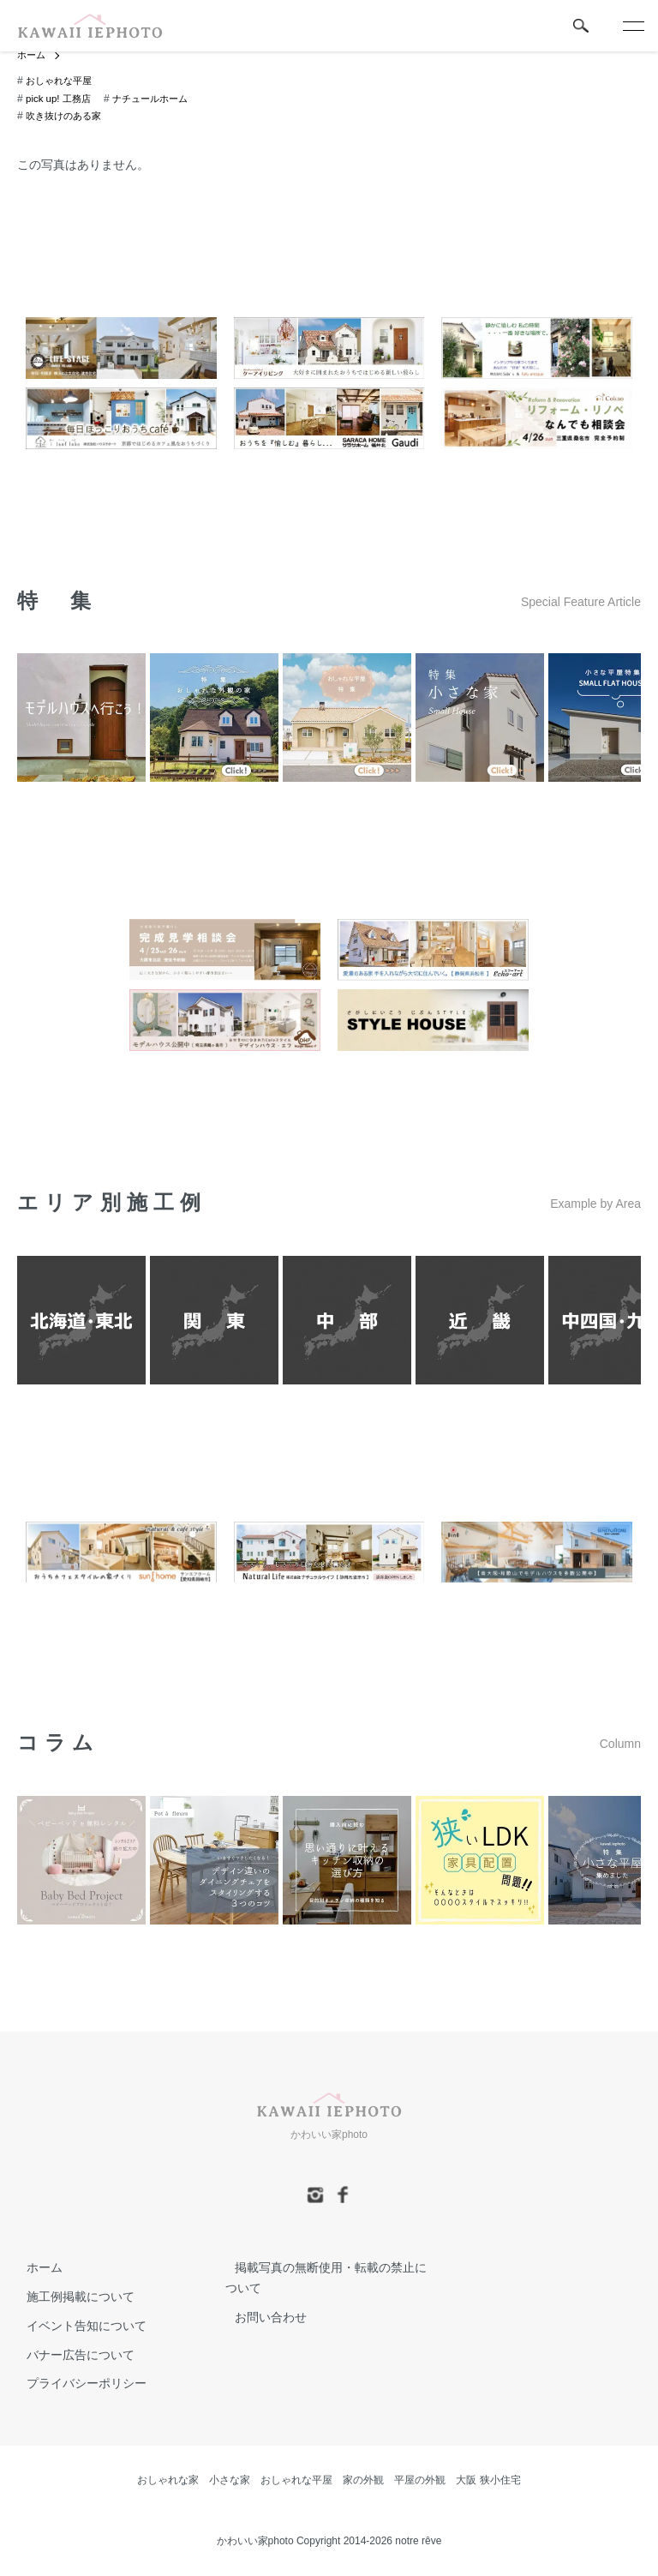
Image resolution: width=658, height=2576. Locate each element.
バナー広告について (71, 2355)
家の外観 (363, 2481)
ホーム (32, 56)
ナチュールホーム (158, 99)
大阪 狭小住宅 (488, 2481)
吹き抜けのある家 (67, 117)
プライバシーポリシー (77, 2384)
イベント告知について (77, 2326)
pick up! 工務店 (60, 99)
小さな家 (229, 2481)
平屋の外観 (420, 2481)
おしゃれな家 (168, 2481)
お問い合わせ (261, 2317)
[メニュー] (632, 25)
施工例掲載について (71, 2296)
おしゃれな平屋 (62, 81)
